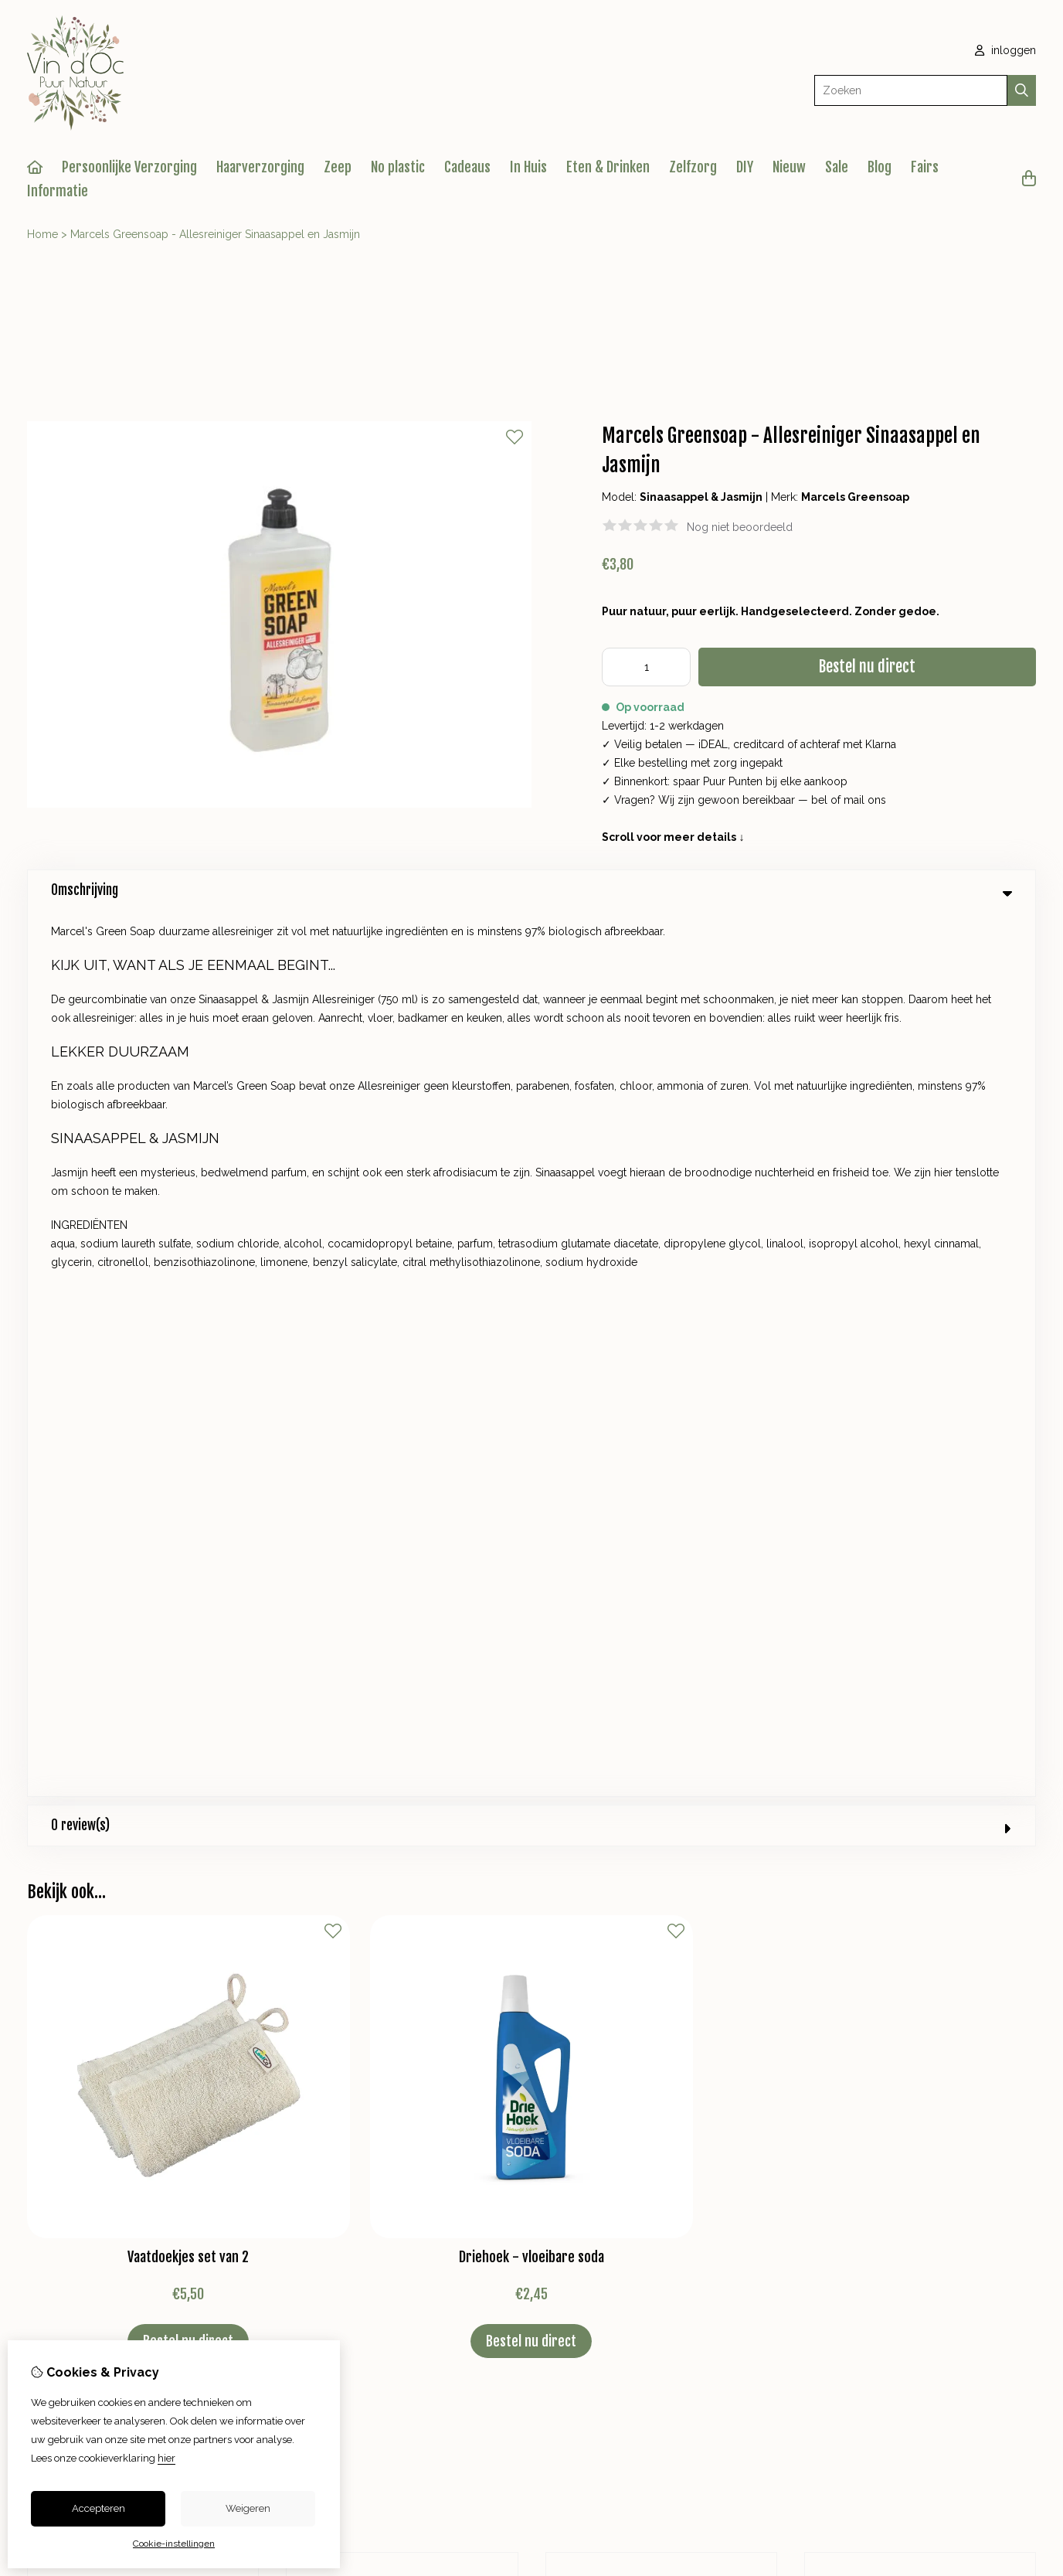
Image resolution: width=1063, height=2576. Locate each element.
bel (819, 800)
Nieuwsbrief (625, 2089)
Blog (879, 166)
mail (854, 800)
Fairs (925, 166)
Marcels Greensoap (855, 497)
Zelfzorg (693, 166)
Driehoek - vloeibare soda (531, 1371)
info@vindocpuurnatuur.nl (396, 1761)
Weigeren (248, 2508)
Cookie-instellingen (174, 2543)
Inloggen (618, 2010)
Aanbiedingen (354, 2063)
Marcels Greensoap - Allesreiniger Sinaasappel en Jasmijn (215, 234)
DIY (744, 166)
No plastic (398, 166)
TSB (1027, 2163)
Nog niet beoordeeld (740, 527)
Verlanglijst (623, 2063)
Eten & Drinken (608, 166)
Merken (338, 2010)
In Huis (528, 166)
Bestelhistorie (630, 2036)
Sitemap (926, 2063)
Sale (836, 166)
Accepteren (98, 2508)
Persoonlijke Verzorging (129, 166)
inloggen (1005, 50)
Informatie (57, 190)
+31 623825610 (422, 1738)
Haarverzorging (260, 166)
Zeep (338, 166)
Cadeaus (467, 166)
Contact (925, 2010)
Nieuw (789, 166)
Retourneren (937, 2036)
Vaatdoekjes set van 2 (188, 1371)
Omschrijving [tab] (531, 890)
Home (42, 234)
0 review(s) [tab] (531, 939)
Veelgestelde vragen (958, 2089)
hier (166, 2458)
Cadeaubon (349, 2036)
